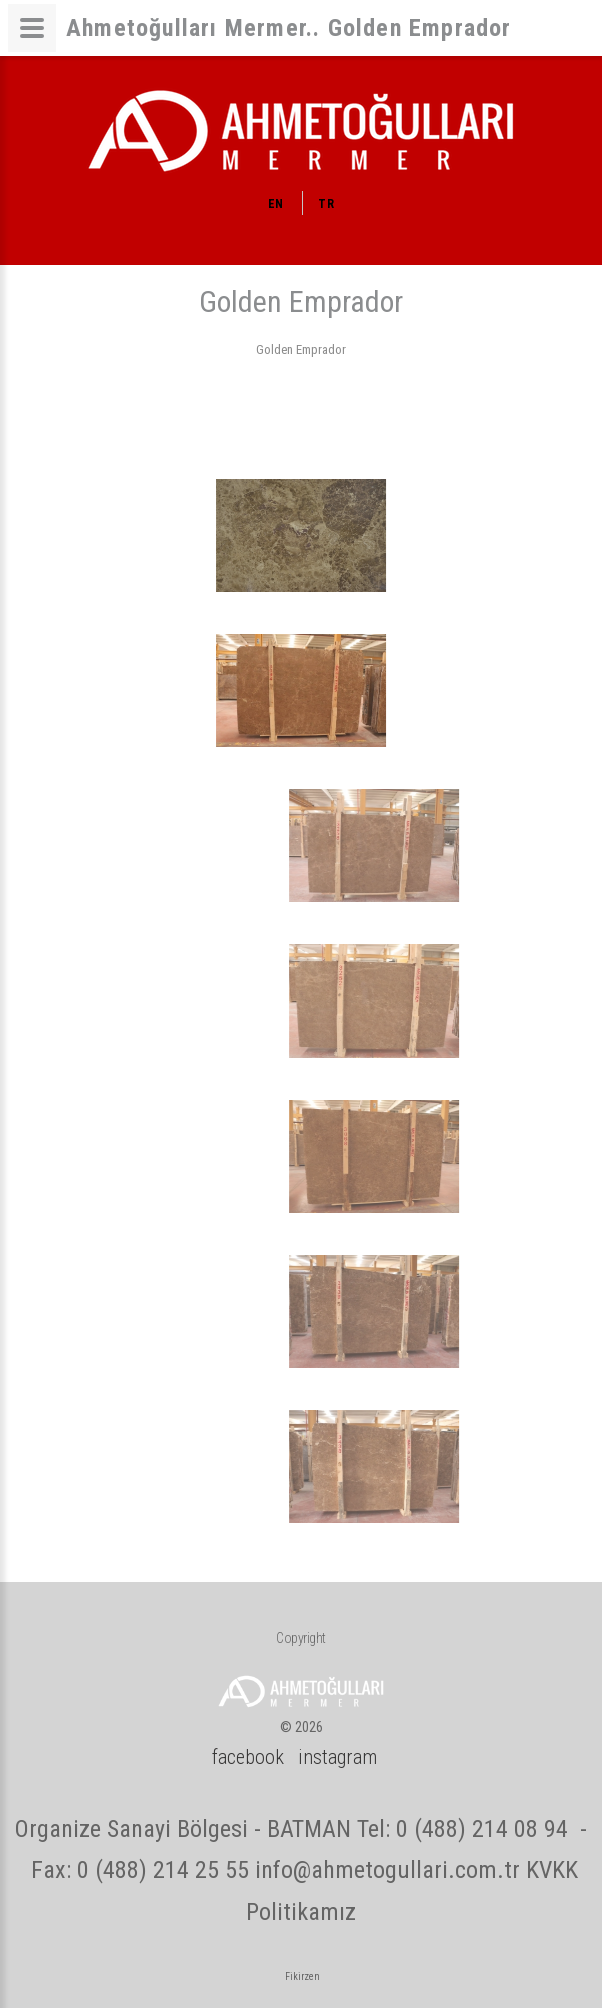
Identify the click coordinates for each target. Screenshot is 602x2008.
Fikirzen (302, 1976)
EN (276, 204)
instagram (337, 1757)
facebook (248, 1757)
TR (326, 204)
